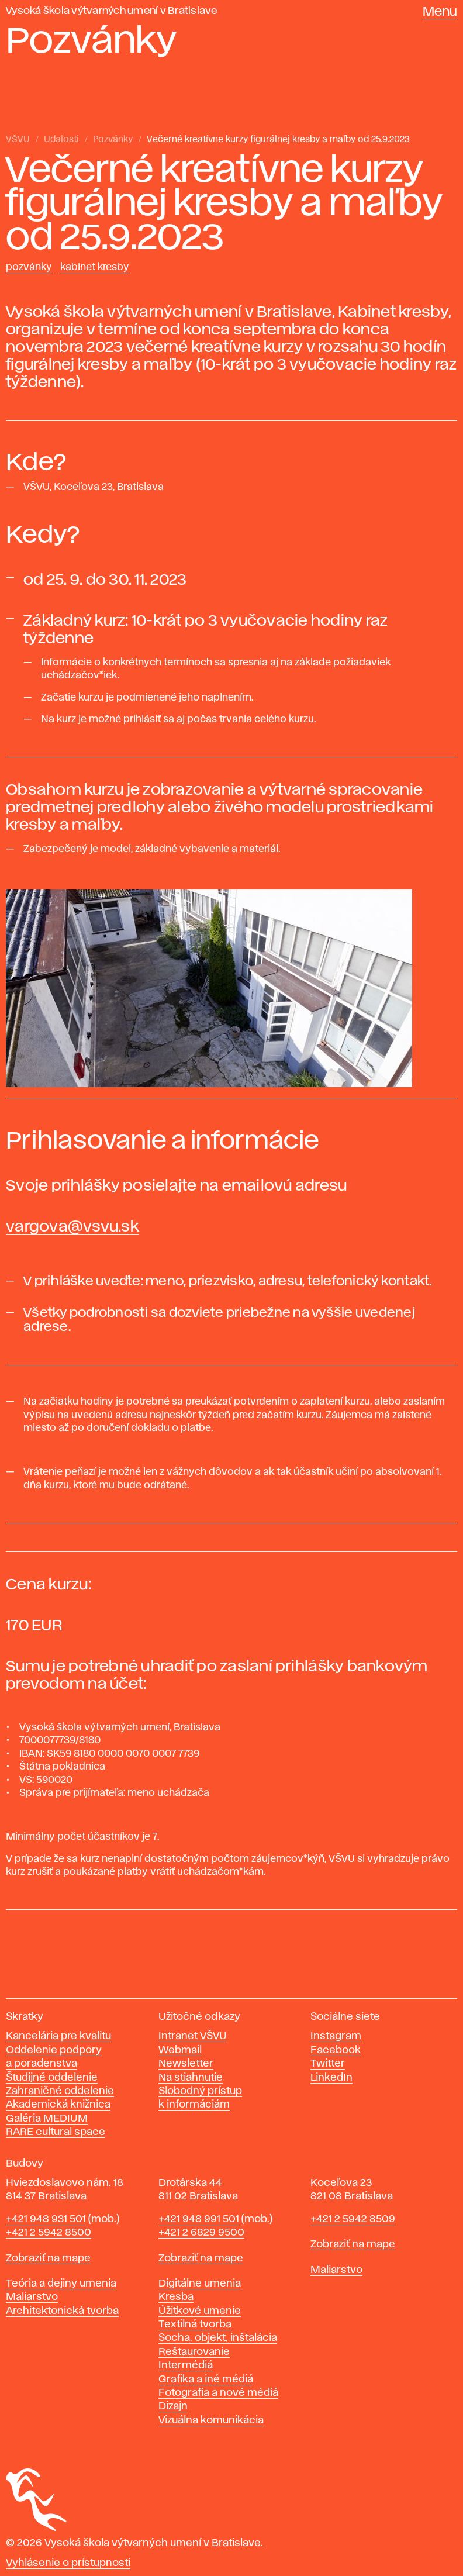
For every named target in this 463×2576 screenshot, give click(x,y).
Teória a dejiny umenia (61, 2283)
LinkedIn (331, 2077)
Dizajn (173, 2406)
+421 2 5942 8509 (352, 2219)
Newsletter (185, 2063)
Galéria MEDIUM (47, 2118)
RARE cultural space (55, 2132)
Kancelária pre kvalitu (58, 2036)
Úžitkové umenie (199, 2311)
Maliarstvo (32, 2297)
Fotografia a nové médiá (218, 2393)
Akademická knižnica (58, 2104)
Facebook (335, 2050)
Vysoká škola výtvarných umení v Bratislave (111, 11)
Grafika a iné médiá (205, 2379)
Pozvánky (113, 140)
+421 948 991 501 (198, 2219)
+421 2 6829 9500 (201, 2232)
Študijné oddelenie (52, 2077)
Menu (440, 12)
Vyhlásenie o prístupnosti (68, 2563)
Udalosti (61, 140)
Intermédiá (185, 2365)
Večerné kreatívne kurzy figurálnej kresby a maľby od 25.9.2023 (278, 140)
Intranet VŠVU (192, 2036)
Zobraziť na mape (48, 2258)
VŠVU (18, 140)
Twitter (327, 2063)
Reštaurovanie (194, 2352)
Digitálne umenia (199, 2283)
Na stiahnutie (190, 2077)
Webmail (180, 2050)
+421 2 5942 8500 (48, 2232)
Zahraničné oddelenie (60, 2091)
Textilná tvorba (194, 2324)
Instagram (335, 2036)
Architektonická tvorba (62, 2311)
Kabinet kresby (94, 267)
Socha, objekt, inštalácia (217, 2338)
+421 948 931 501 (46, 2219)
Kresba (176, 2297)
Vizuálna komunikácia (211, 2420)
